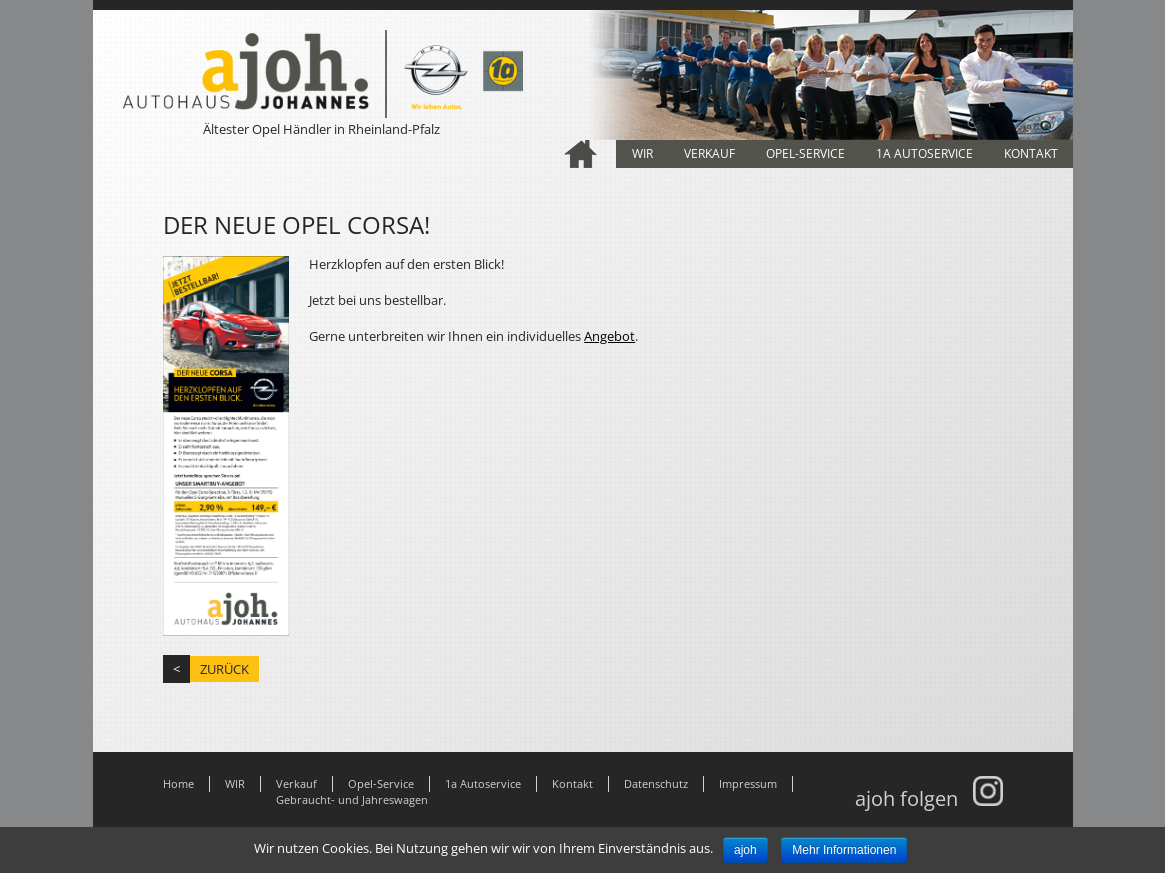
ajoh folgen (929, 798)
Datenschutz (656, 783)
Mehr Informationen (844, 850)
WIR (642, 153)
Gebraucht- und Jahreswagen (352, 799)
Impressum (748, 783)
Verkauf (709, 153)
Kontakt (1031, 153)
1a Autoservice (924, 153)
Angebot (609, 336)
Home (581, 154)
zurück (224, 669)
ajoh (745, 850)
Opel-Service (805, 153)
